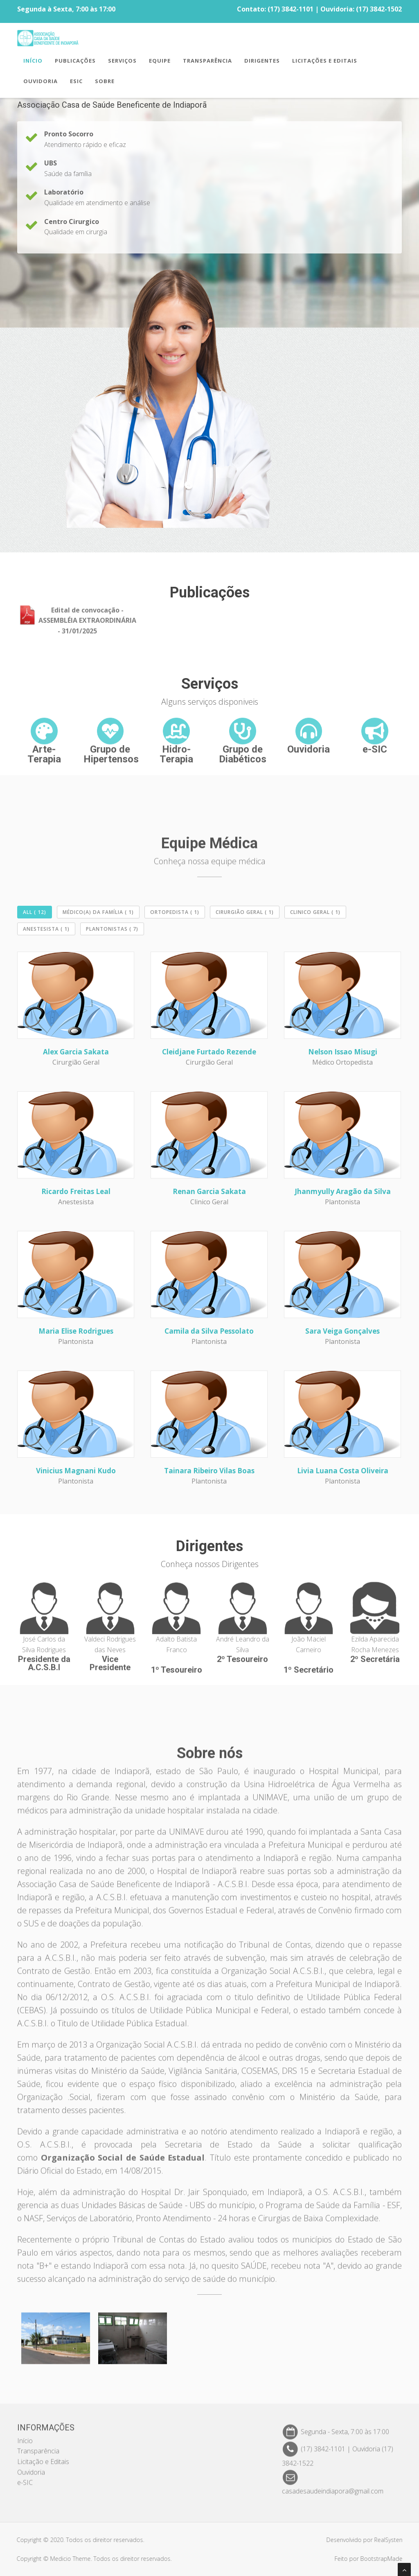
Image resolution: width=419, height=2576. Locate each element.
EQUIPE (160, 62)
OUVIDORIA (40, 82)
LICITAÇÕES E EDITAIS (324, 62)
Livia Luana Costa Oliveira (342, 1470)
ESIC (76, 82)
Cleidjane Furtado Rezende (209, 1051)
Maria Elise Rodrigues (75, 1331)
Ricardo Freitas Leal (75, 1191)
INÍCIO (33, 62)
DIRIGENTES (262, 62)
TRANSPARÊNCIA (207, 62)
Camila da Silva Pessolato (209, 1331)
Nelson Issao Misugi (342, 1051)
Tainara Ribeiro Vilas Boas (209, 1470)
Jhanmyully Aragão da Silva (343, 1191)
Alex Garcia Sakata (76, 1051)
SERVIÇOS (122, 62)
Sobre (105, 82)
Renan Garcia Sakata (209, 1191)
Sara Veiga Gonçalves (342, 1331)
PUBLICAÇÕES (75, 62)
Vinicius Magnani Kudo (76, 1470)
